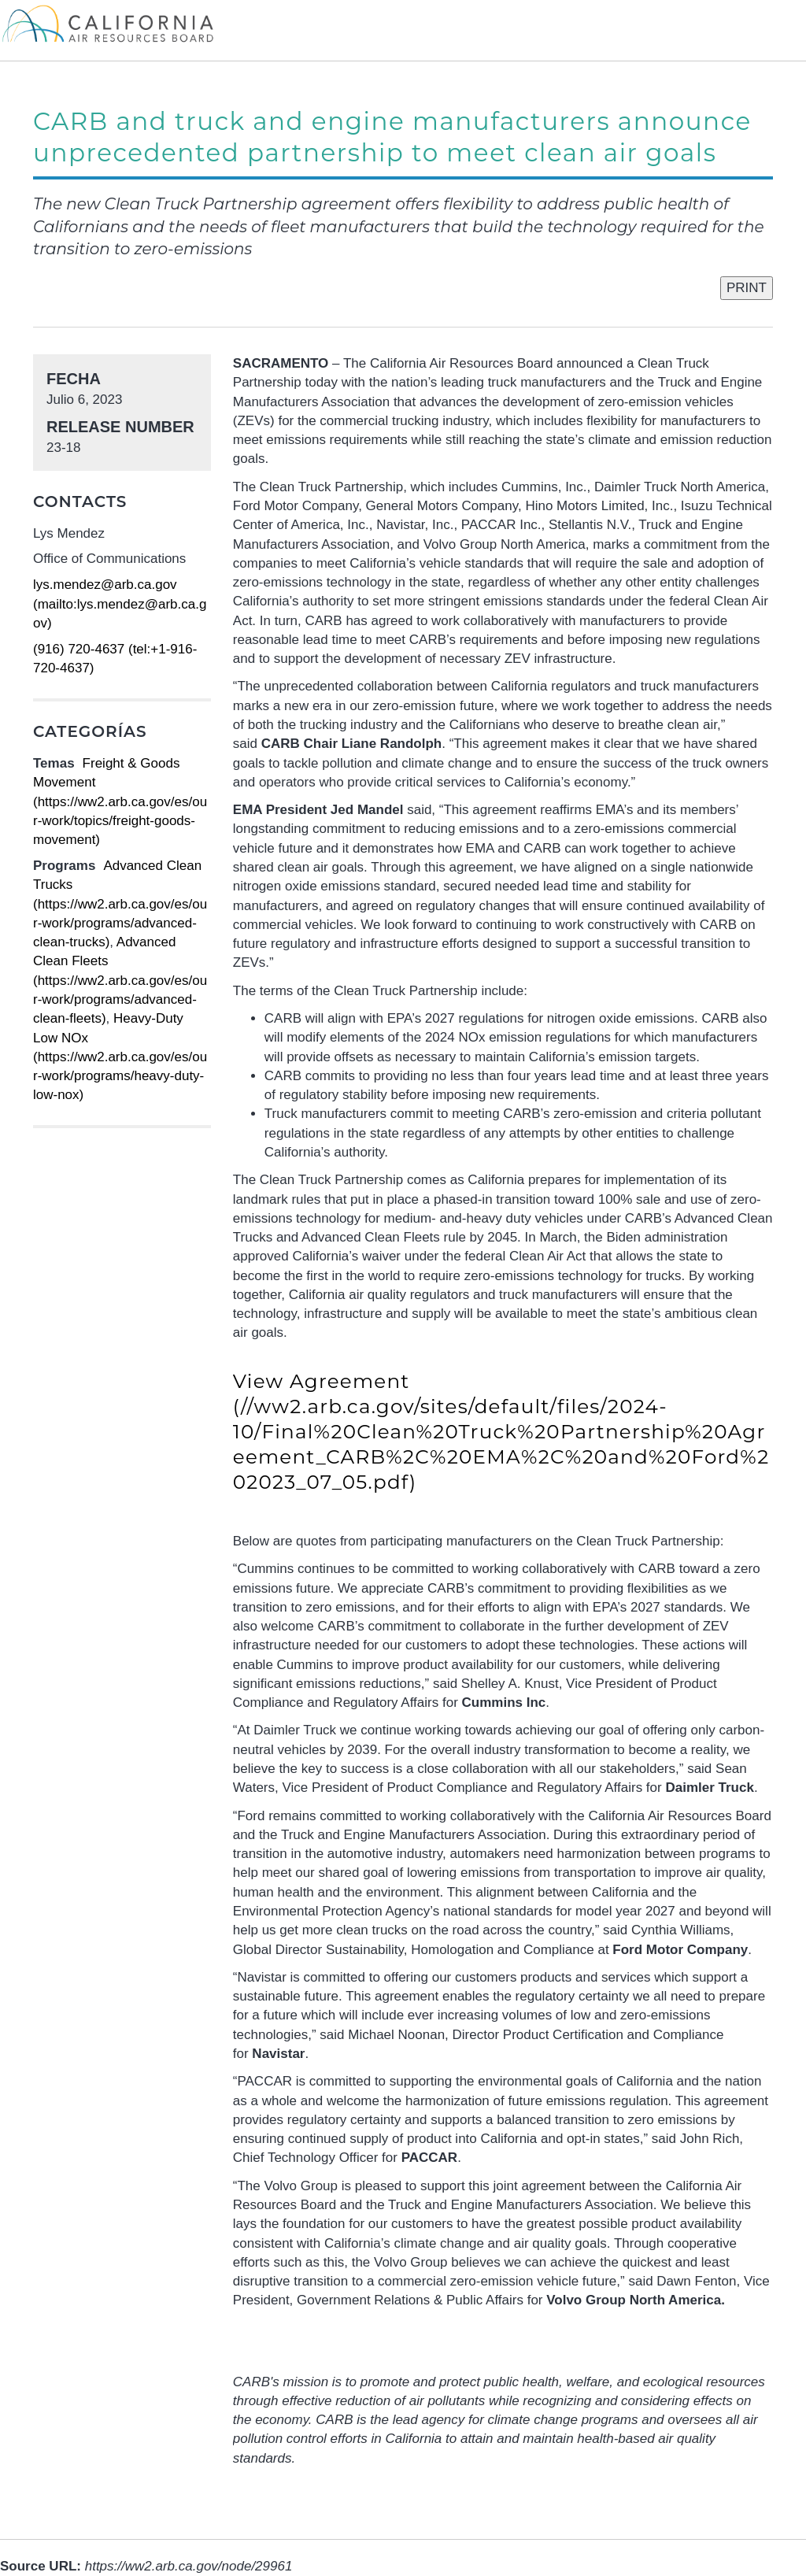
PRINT (747, 287)
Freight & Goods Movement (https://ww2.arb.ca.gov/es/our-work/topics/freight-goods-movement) (120, 801)
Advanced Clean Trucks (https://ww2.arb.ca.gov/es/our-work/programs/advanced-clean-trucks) (120, 903)
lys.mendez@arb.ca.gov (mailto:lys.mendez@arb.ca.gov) (119, 604)
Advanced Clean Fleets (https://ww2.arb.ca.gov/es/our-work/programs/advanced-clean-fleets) (120, 980)
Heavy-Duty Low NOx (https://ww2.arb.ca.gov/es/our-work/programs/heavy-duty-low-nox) (120, 1056)
